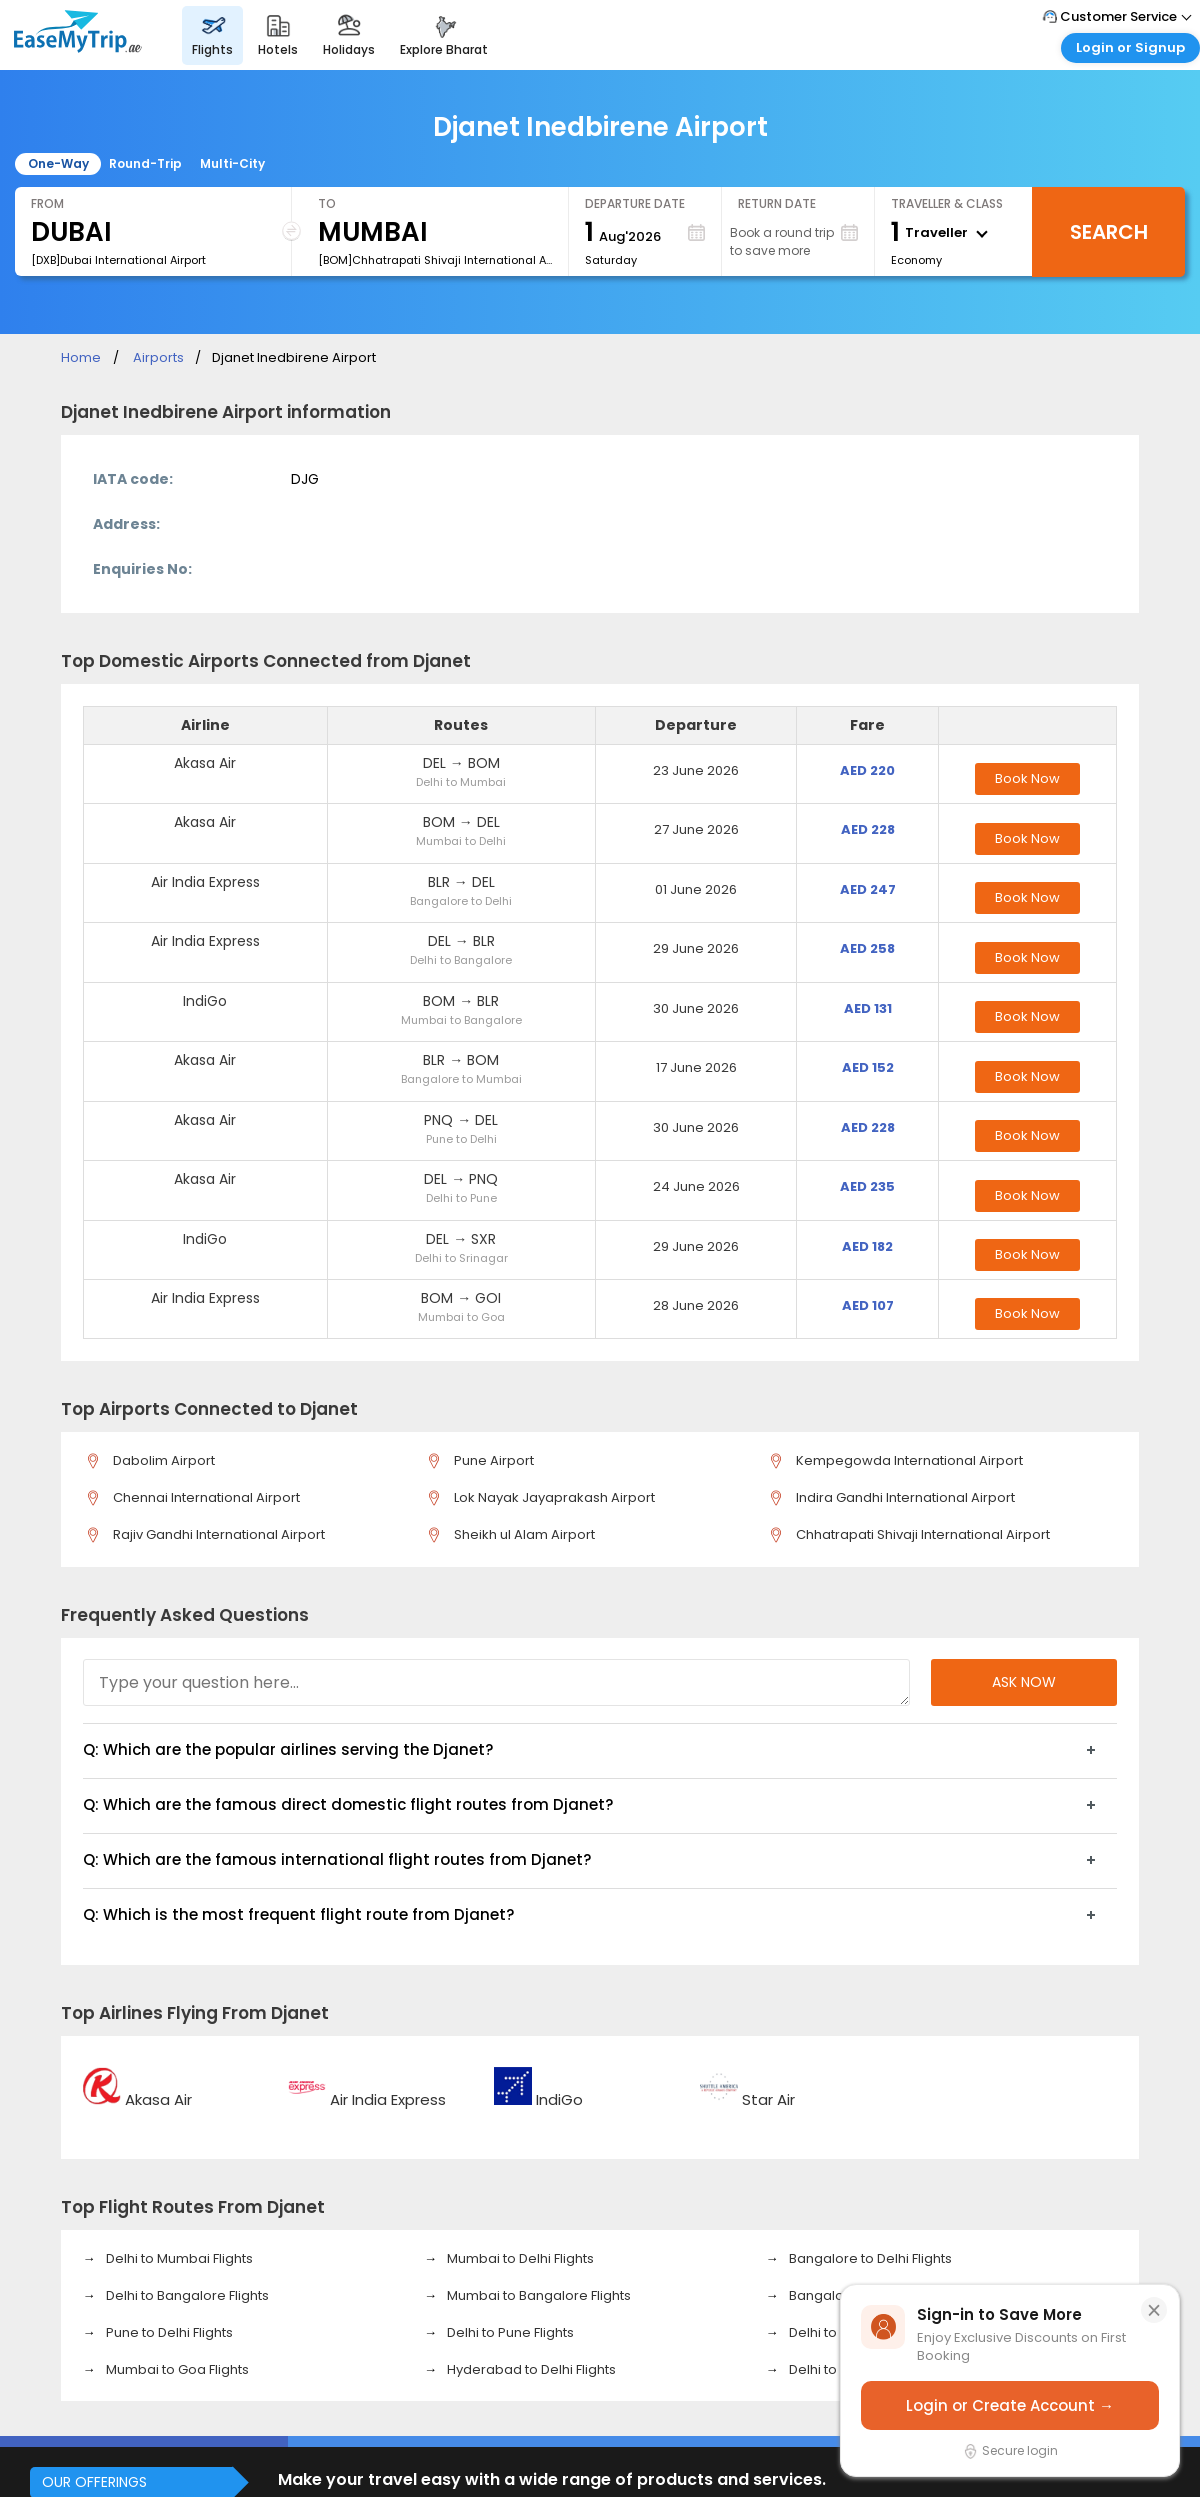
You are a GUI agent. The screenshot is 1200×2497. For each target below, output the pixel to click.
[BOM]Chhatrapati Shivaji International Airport (435, 260)
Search (1109, 232)
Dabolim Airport (160, 1460)
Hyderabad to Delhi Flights (530, 2369)
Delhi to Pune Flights (509, 2332)
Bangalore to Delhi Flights (869, 2258)
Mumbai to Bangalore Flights (537, 2295)
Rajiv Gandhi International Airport (215, 1534)
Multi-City (232, 163)
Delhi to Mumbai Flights (178, 2258)
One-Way (58, 163)
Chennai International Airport (203, 1497)
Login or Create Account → (1010, 2405)
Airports (158, 357)
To (327, 203)
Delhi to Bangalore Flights (186, 2295)
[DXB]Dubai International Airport (118, 260)
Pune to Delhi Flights (168, 2332)
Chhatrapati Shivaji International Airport (919, 1534)
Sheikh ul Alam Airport (521, 1534)
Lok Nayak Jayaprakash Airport (551, 1497)
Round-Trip (145, 163)
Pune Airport (490, 1460)
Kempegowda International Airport (906, 1460)
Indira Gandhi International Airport (902, 1497)
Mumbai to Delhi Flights (519, 2258)
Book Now (1027, 778)
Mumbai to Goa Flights (176, 2369)
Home (81, 357)
